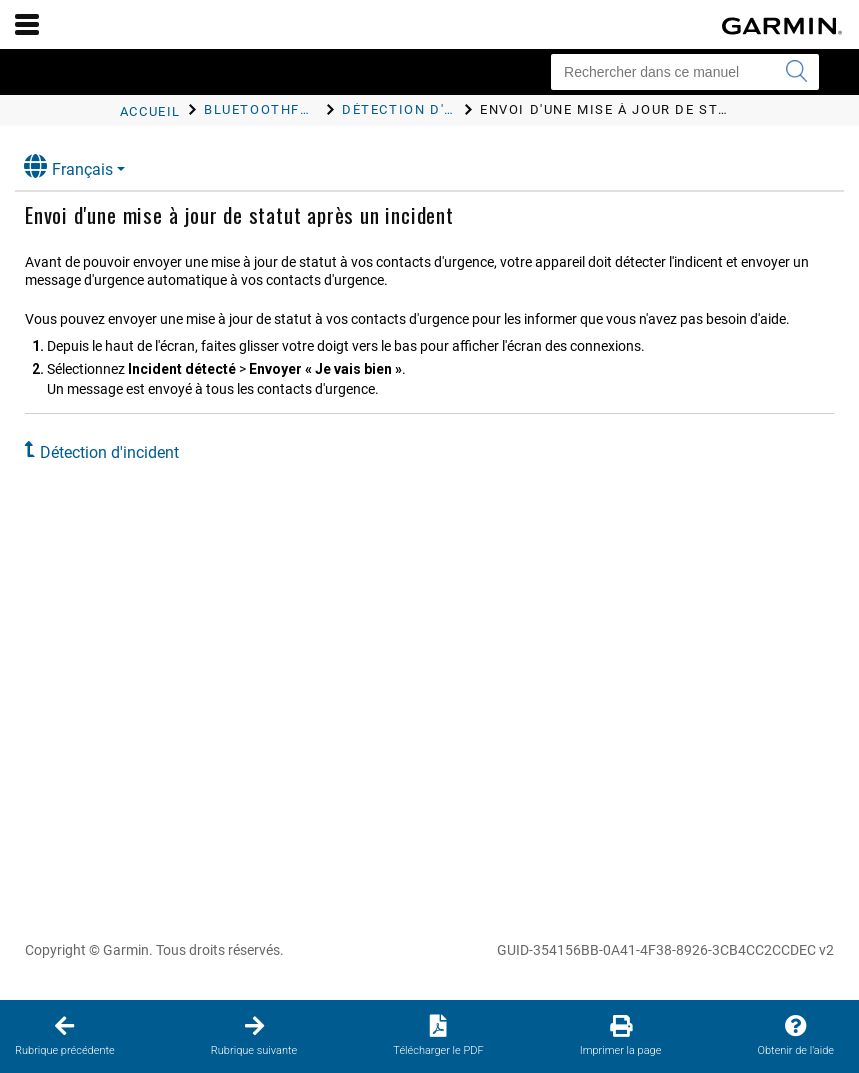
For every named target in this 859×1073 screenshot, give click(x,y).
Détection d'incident (109, 452)
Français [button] (68, 166)
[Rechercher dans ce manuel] (685, 72)
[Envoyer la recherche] (796, 72)
